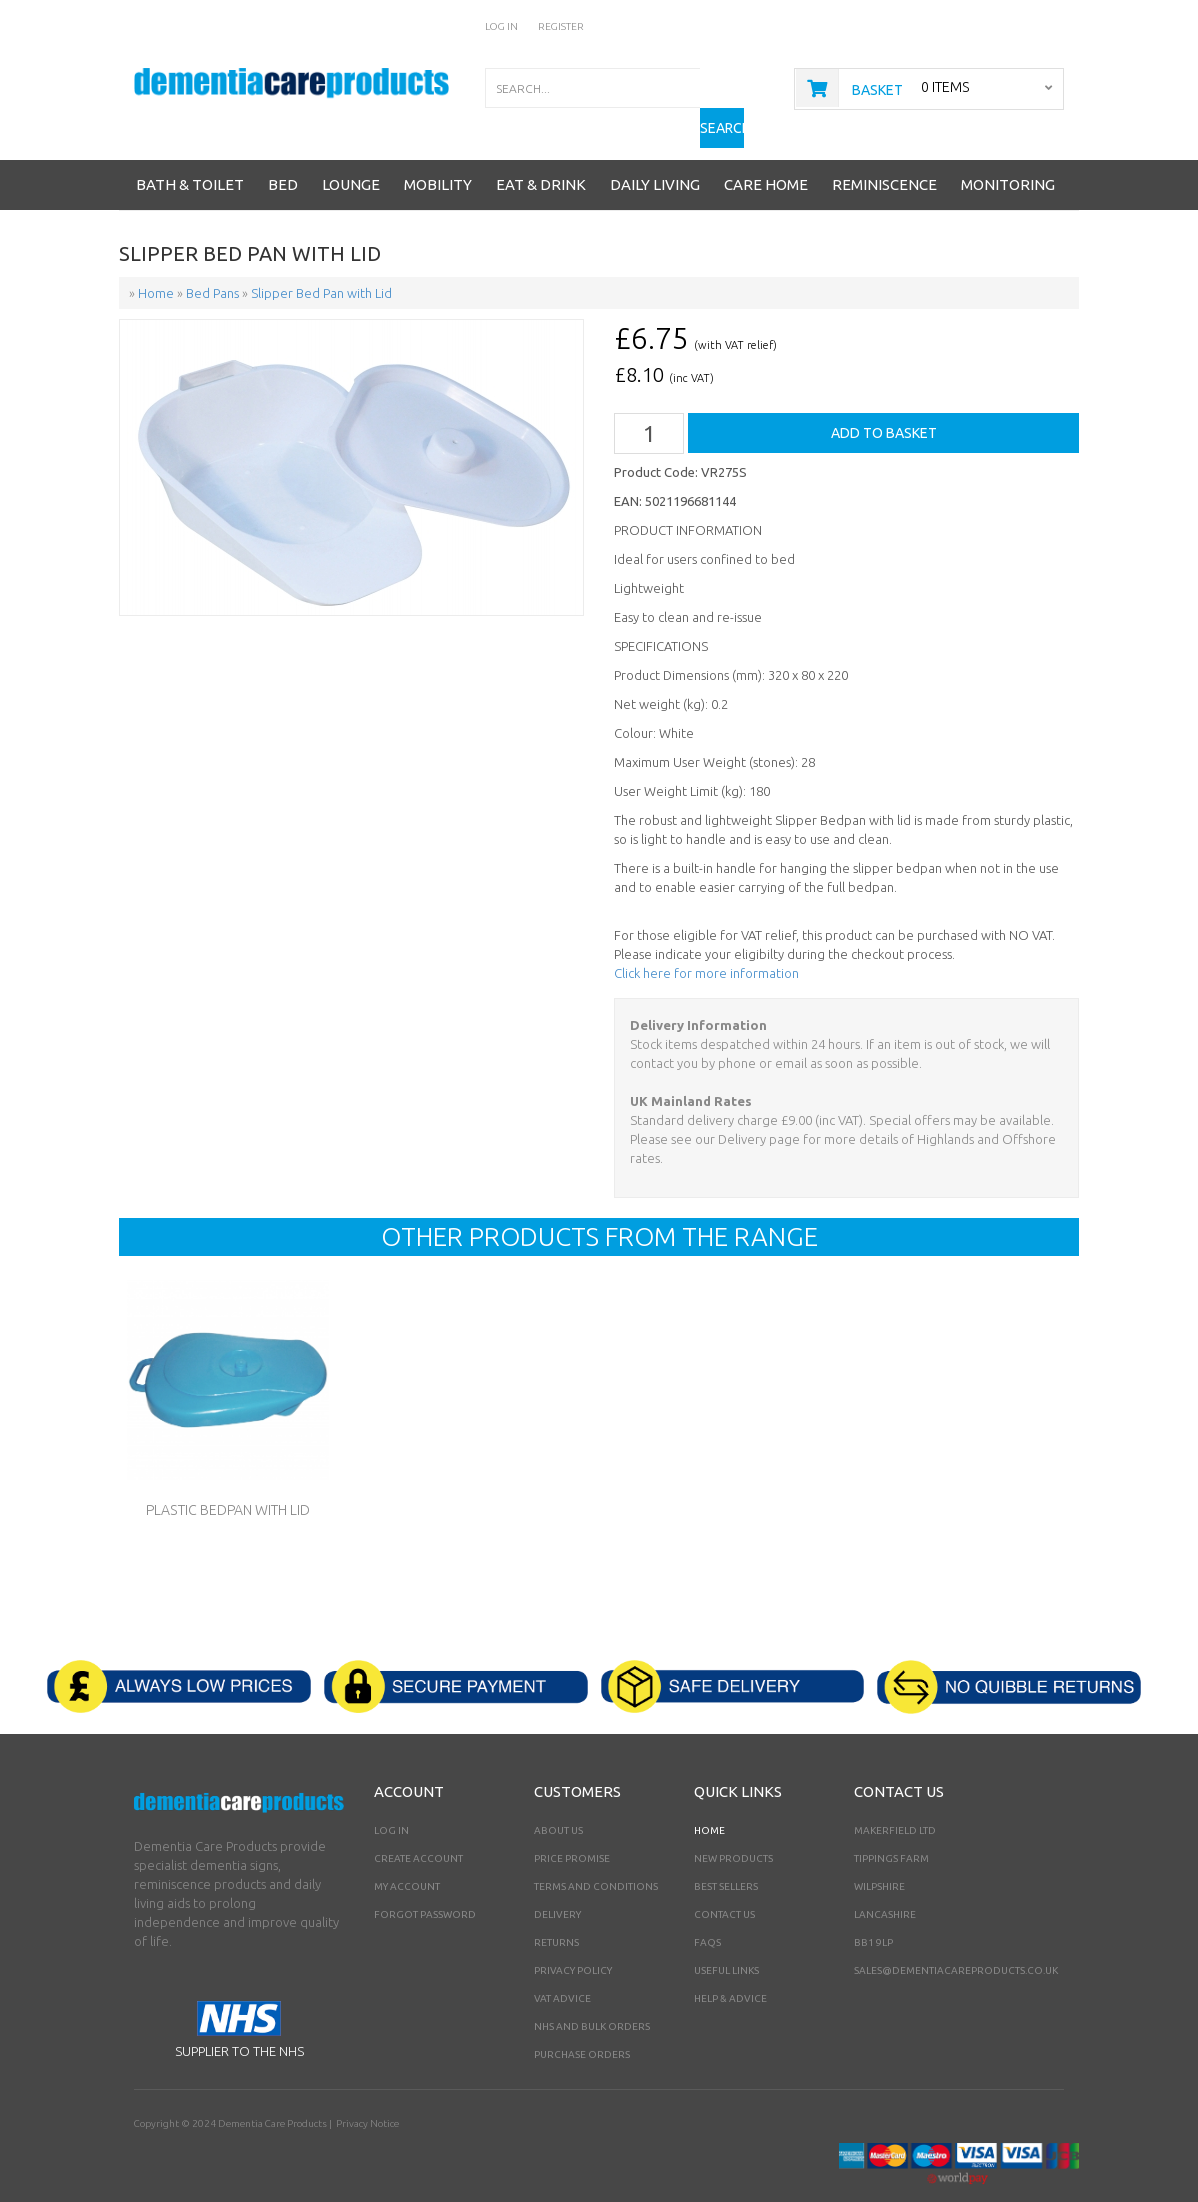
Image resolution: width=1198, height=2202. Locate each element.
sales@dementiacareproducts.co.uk (956, 1938)
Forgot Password (425, 1882)
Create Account (418, 1826)
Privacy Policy (573, 1938)
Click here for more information (706, 942)
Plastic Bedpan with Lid (227, 1479)
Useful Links (726, 1938)
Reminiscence (884, 153)
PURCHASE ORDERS (582, 2022)
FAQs (707, 1910)
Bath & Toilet (190, 153)
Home (709, 1798)
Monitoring (1008, 153)
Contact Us (724, 1882)
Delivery (557, 1882)
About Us (558, 1798)
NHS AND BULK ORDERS (592, 1994)
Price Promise (572, 1826)
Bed (283, 153)
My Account (407, 1854)
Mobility (438, 153)
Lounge (351, 153)
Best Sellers (726, 1854)
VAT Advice (562, 1966)
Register (561, 26)
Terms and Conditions (596, 1854)
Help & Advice (730, 1966)
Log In (502, 26)
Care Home (766, 153)
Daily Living (655, 153)
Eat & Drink (541, 153)
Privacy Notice (366, 2091)
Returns (556, 1910)
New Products (733, 1826)
